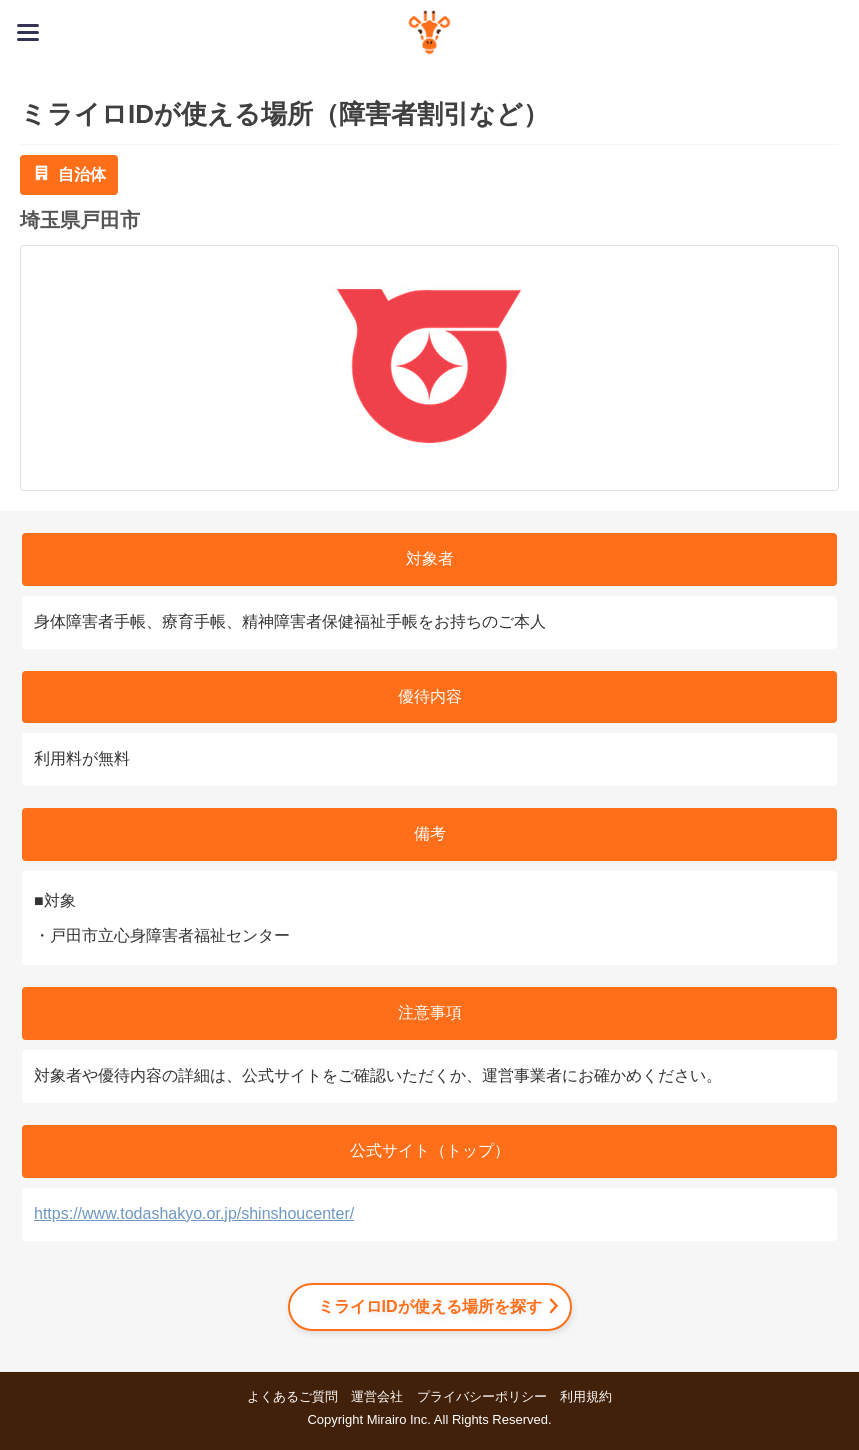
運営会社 (377, 1396)
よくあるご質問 (292, 1396)
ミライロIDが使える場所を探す (430, 1306)
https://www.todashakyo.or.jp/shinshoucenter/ (194, 1213)
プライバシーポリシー (482, 1396)
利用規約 (586, 1396)
